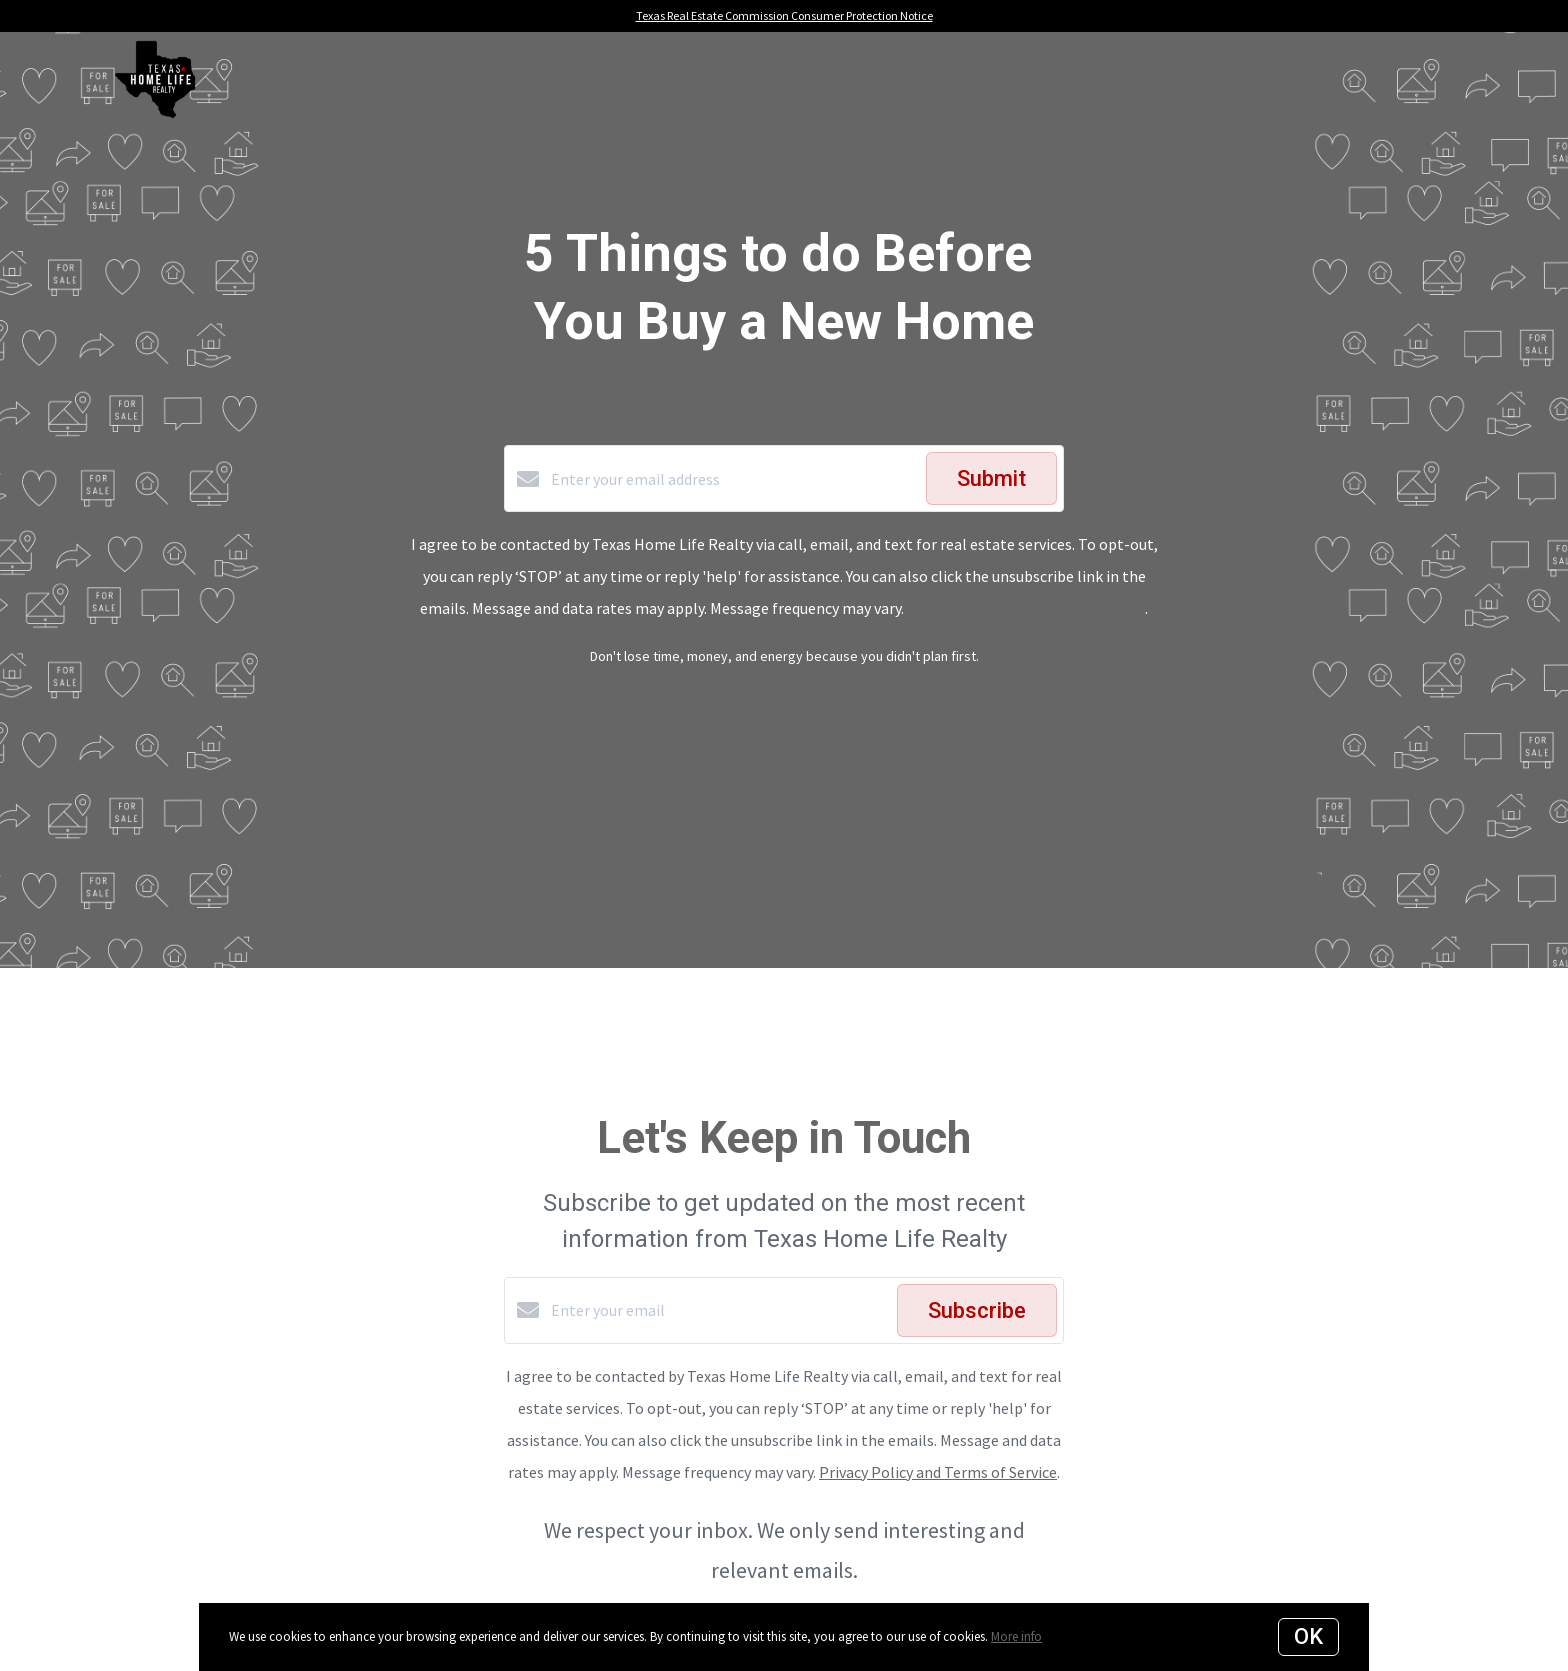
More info (1016, 1636)
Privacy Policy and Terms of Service (1026, 608)
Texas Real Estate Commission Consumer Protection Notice (784, 15)
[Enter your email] (719, 1310)
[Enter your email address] (733, 479)
